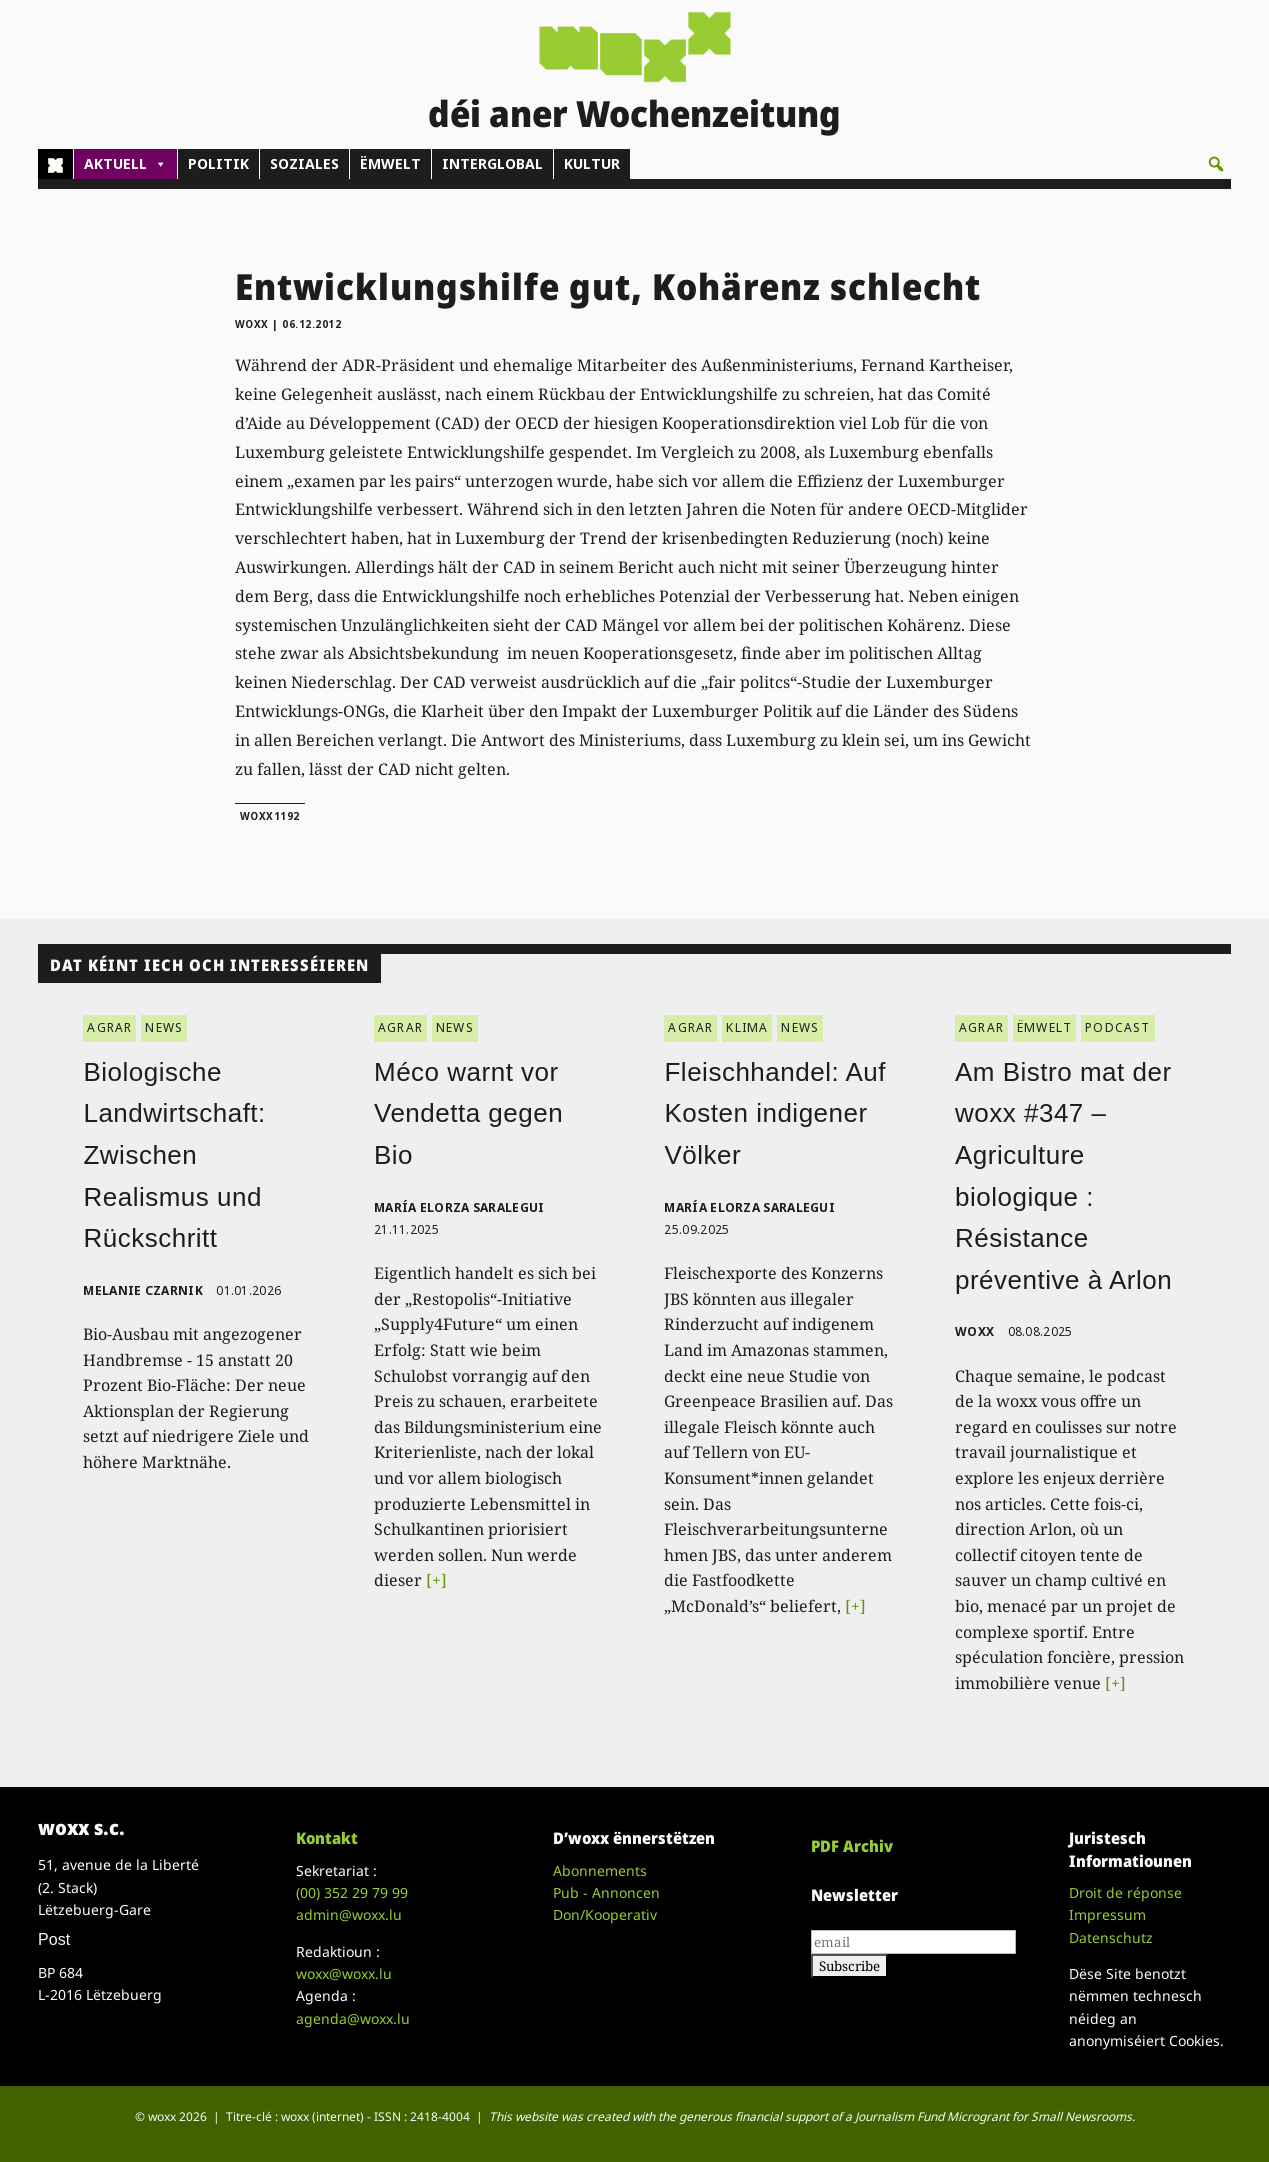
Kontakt (327, 1838)
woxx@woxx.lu (344, 1973)
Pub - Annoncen (606, 1892)
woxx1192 (270, 816)
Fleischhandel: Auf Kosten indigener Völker (774, 1113)
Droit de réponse (1125, 1892)
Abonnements (600, 1870)
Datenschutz (1111, 1937)
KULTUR (592, 163)
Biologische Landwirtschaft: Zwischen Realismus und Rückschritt (174, 1155)
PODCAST (1117, 1027)
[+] (436, 1580)
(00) (352, 1892)
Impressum (1107, 1914)
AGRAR (109, 1027)
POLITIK (218, 163)
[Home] (55, 164)
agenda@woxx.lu (353, 2018)
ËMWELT (390, 163)
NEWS (164, 1027)
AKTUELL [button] (125, 164)
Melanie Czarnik (143, 1290)
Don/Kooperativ (605, 1914)
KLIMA (747, 1027)
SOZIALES (304, 163)
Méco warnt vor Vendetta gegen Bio (468, 1113)
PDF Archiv (852, 1846)
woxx (254, 324)
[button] (1216, 164)
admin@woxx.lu (349, 1914)
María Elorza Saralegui (459, 1207)
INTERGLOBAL (492, 163)
